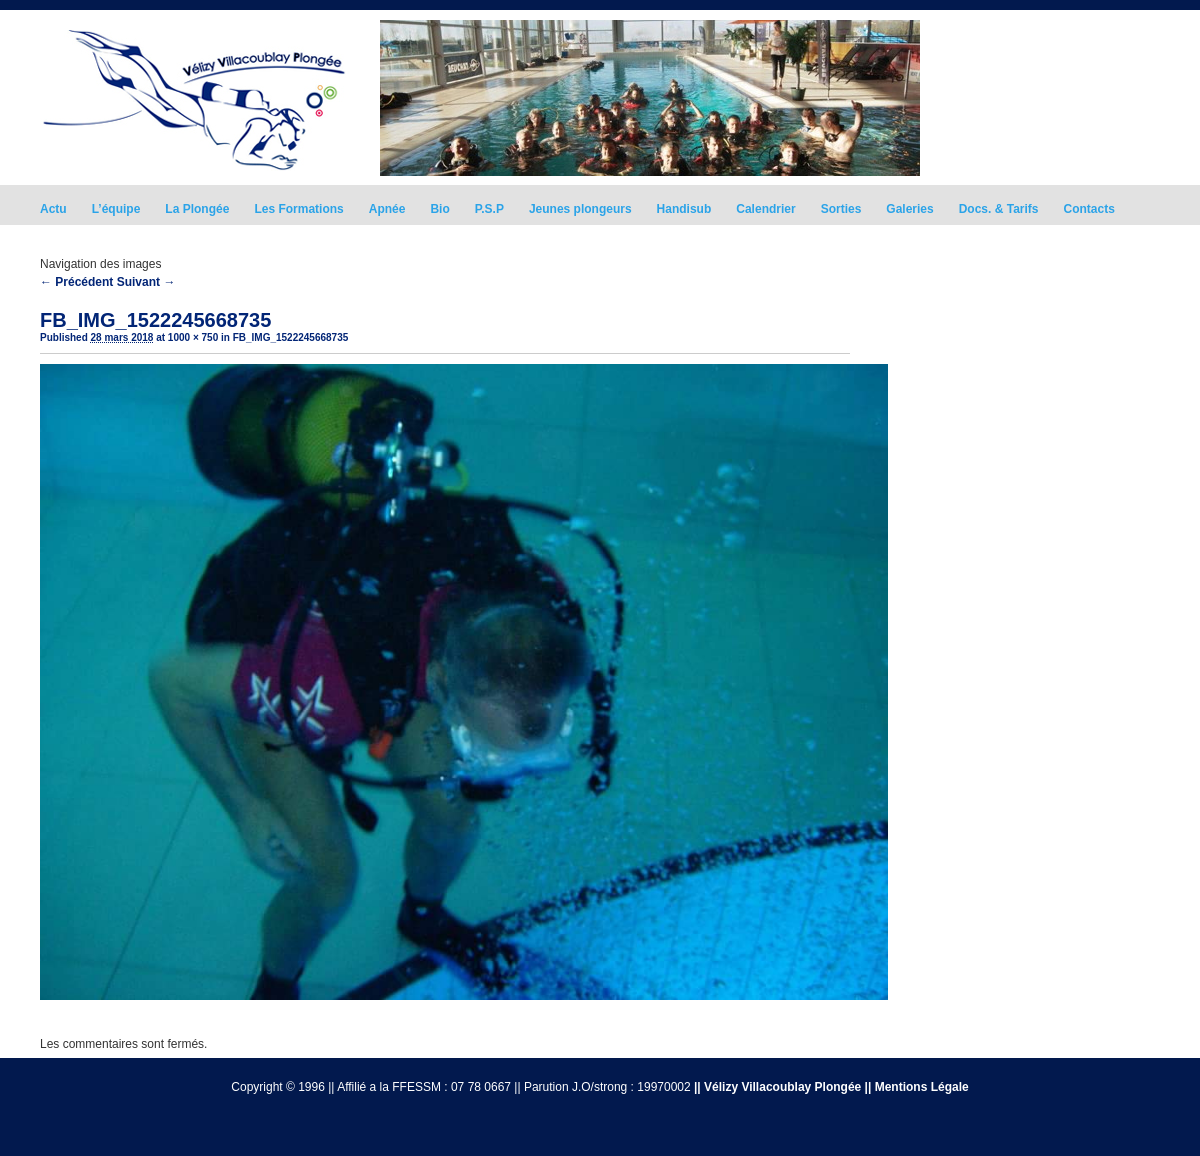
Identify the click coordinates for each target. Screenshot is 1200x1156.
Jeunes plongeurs (580, 209)
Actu (53, 209)
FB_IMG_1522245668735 (291, 337)
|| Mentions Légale (917, 1087)
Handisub (684, 209)
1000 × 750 (193, 337)
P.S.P (489, 209)
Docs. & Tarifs (999, 209)
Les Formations (298, 209)
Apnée (387, 209)
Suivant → (146, 282)
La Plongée (197, 209)
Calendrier (765, 209)
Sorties (841, 209)
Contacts (1089, 209)
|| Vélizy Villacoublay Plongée (777, 1087)
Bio (439, 209)
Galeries (909, 209)
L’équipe (116, 209)
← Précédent (76, 282)
